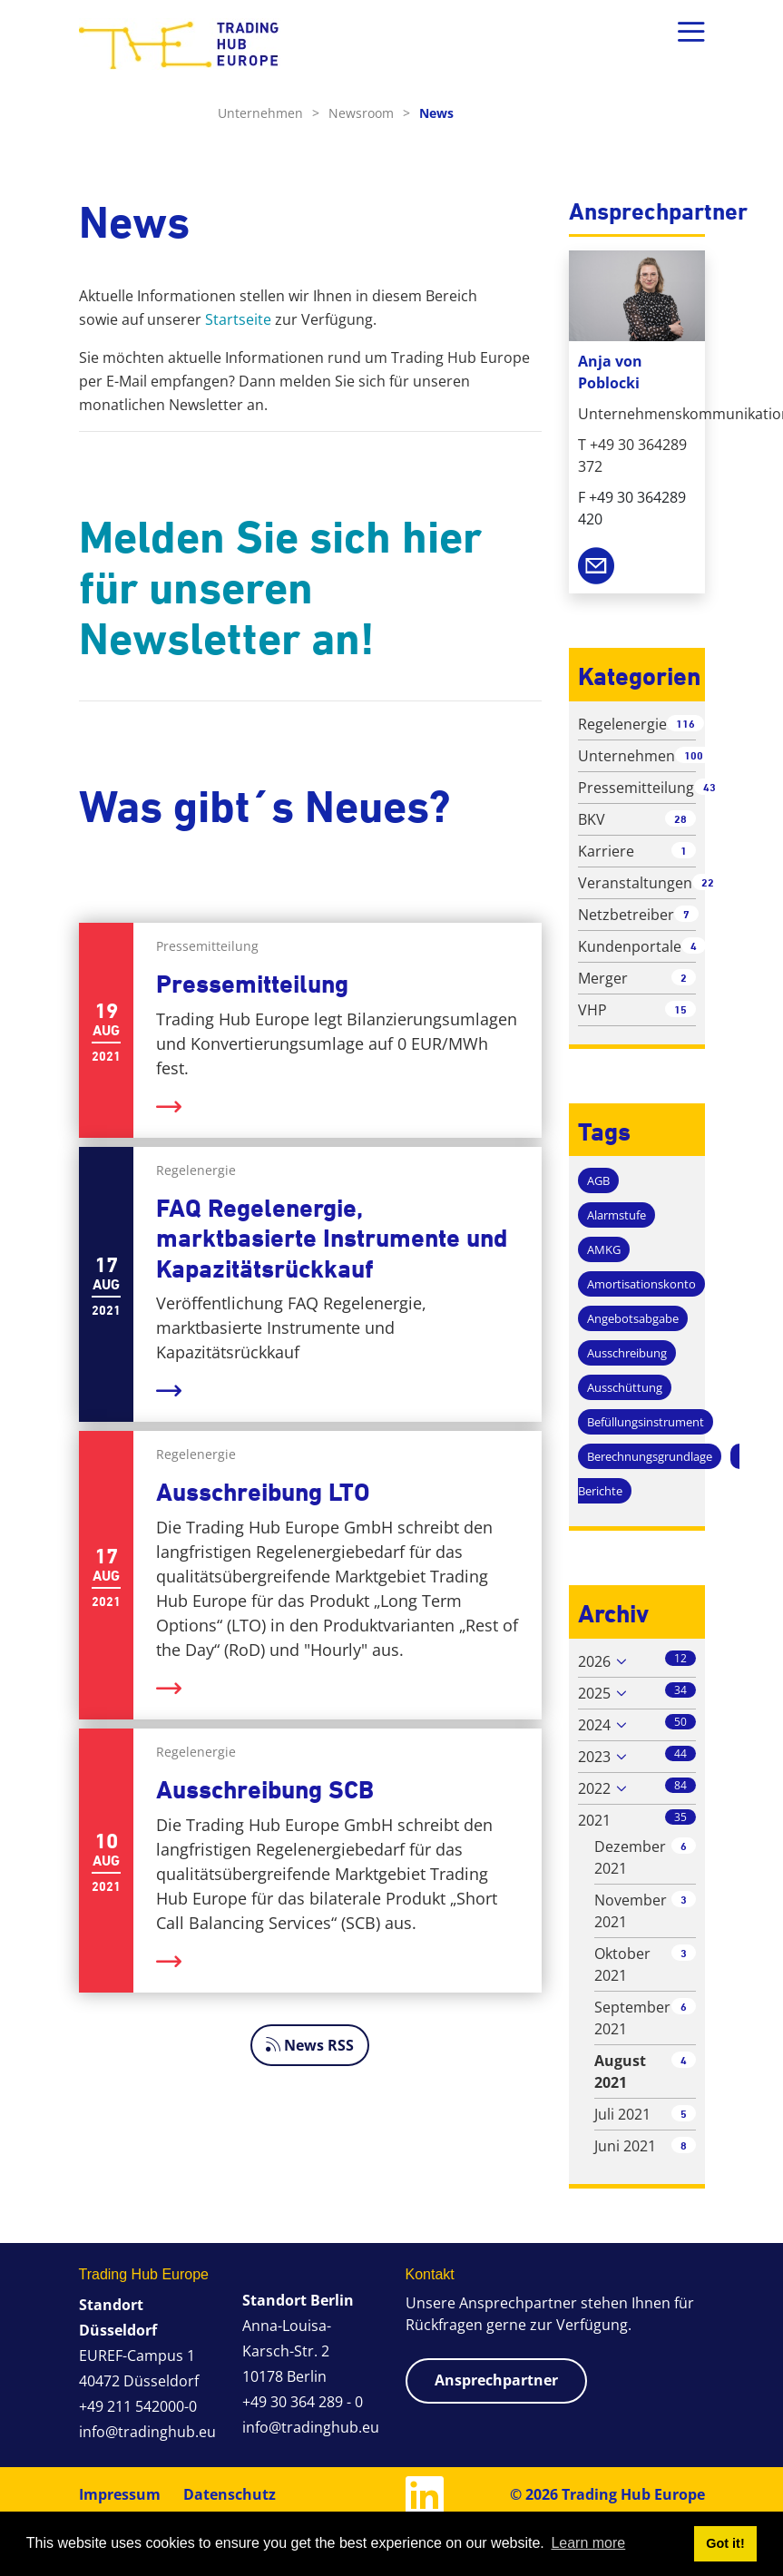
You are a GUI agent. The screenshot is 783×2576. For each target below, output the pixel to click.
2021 (594, 1820)
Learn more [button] (588, 2543)
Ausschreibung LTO (263, 1492)
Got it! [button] (725, 2543)
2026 (594, 1661)
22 (707, 882)
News (436, 113)
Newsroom (369, 113)
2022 (594, 1788)
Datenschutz (229, 2494)
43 (709, 787)
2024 (594, 1725)
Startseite (238, 319)
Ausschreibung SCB (265, 1790)
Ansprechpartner (496, 2380)
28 (680, 819)
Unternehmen (268, 113)
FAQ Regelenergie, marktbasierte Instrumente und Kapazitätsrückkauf (331, 1238)
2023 (594, 1757)
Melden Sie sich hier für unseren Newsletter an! (280, 588)
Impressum (120, 2494)
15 (680, 1009)
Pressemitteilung (252, 984)
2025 (594, 1693)
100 (693, 755)
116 (685, 723)
